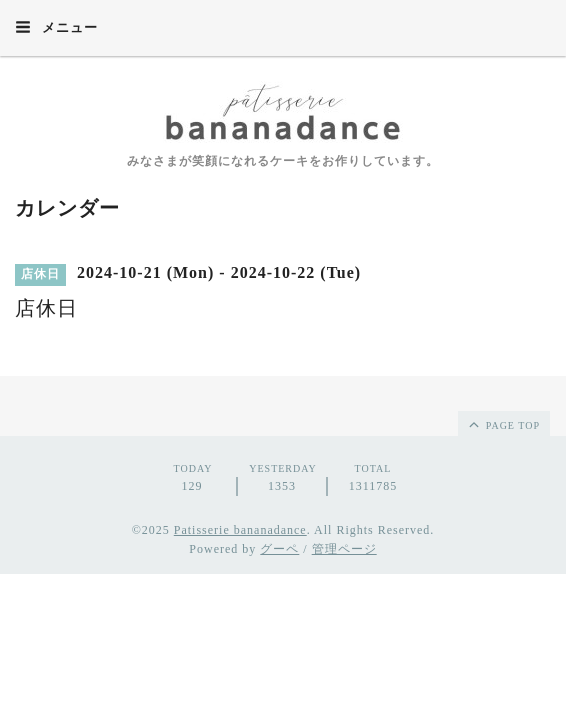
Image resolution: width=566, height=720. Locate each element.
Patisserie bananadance (240, 530)
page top (503, 424)
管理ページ (344, 549)
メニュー (56, 27)
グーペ (279, 549)
